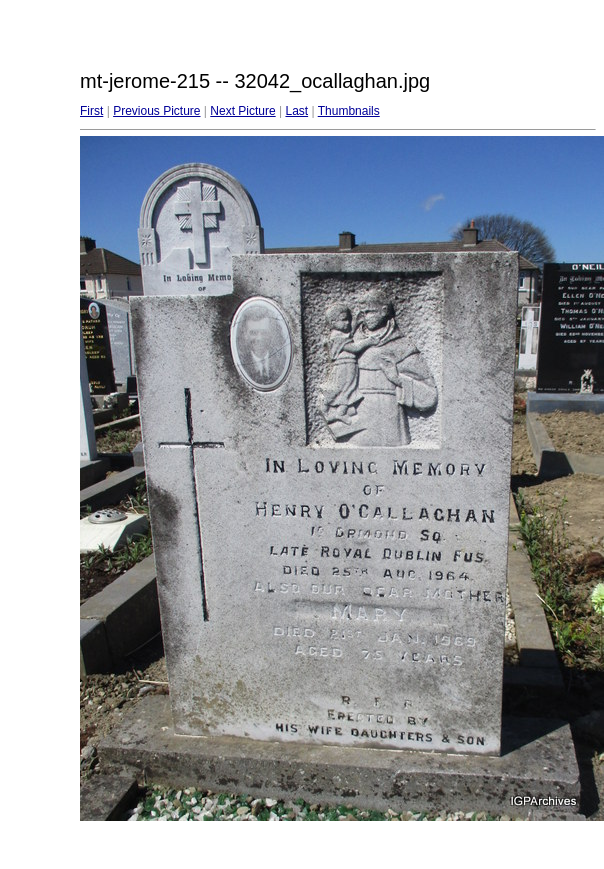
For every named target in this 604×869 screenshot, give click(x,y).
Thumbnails (349, 111)
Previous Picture (156, 111)
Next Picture (242, 111)
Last (296, 111)
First (91, 111)
